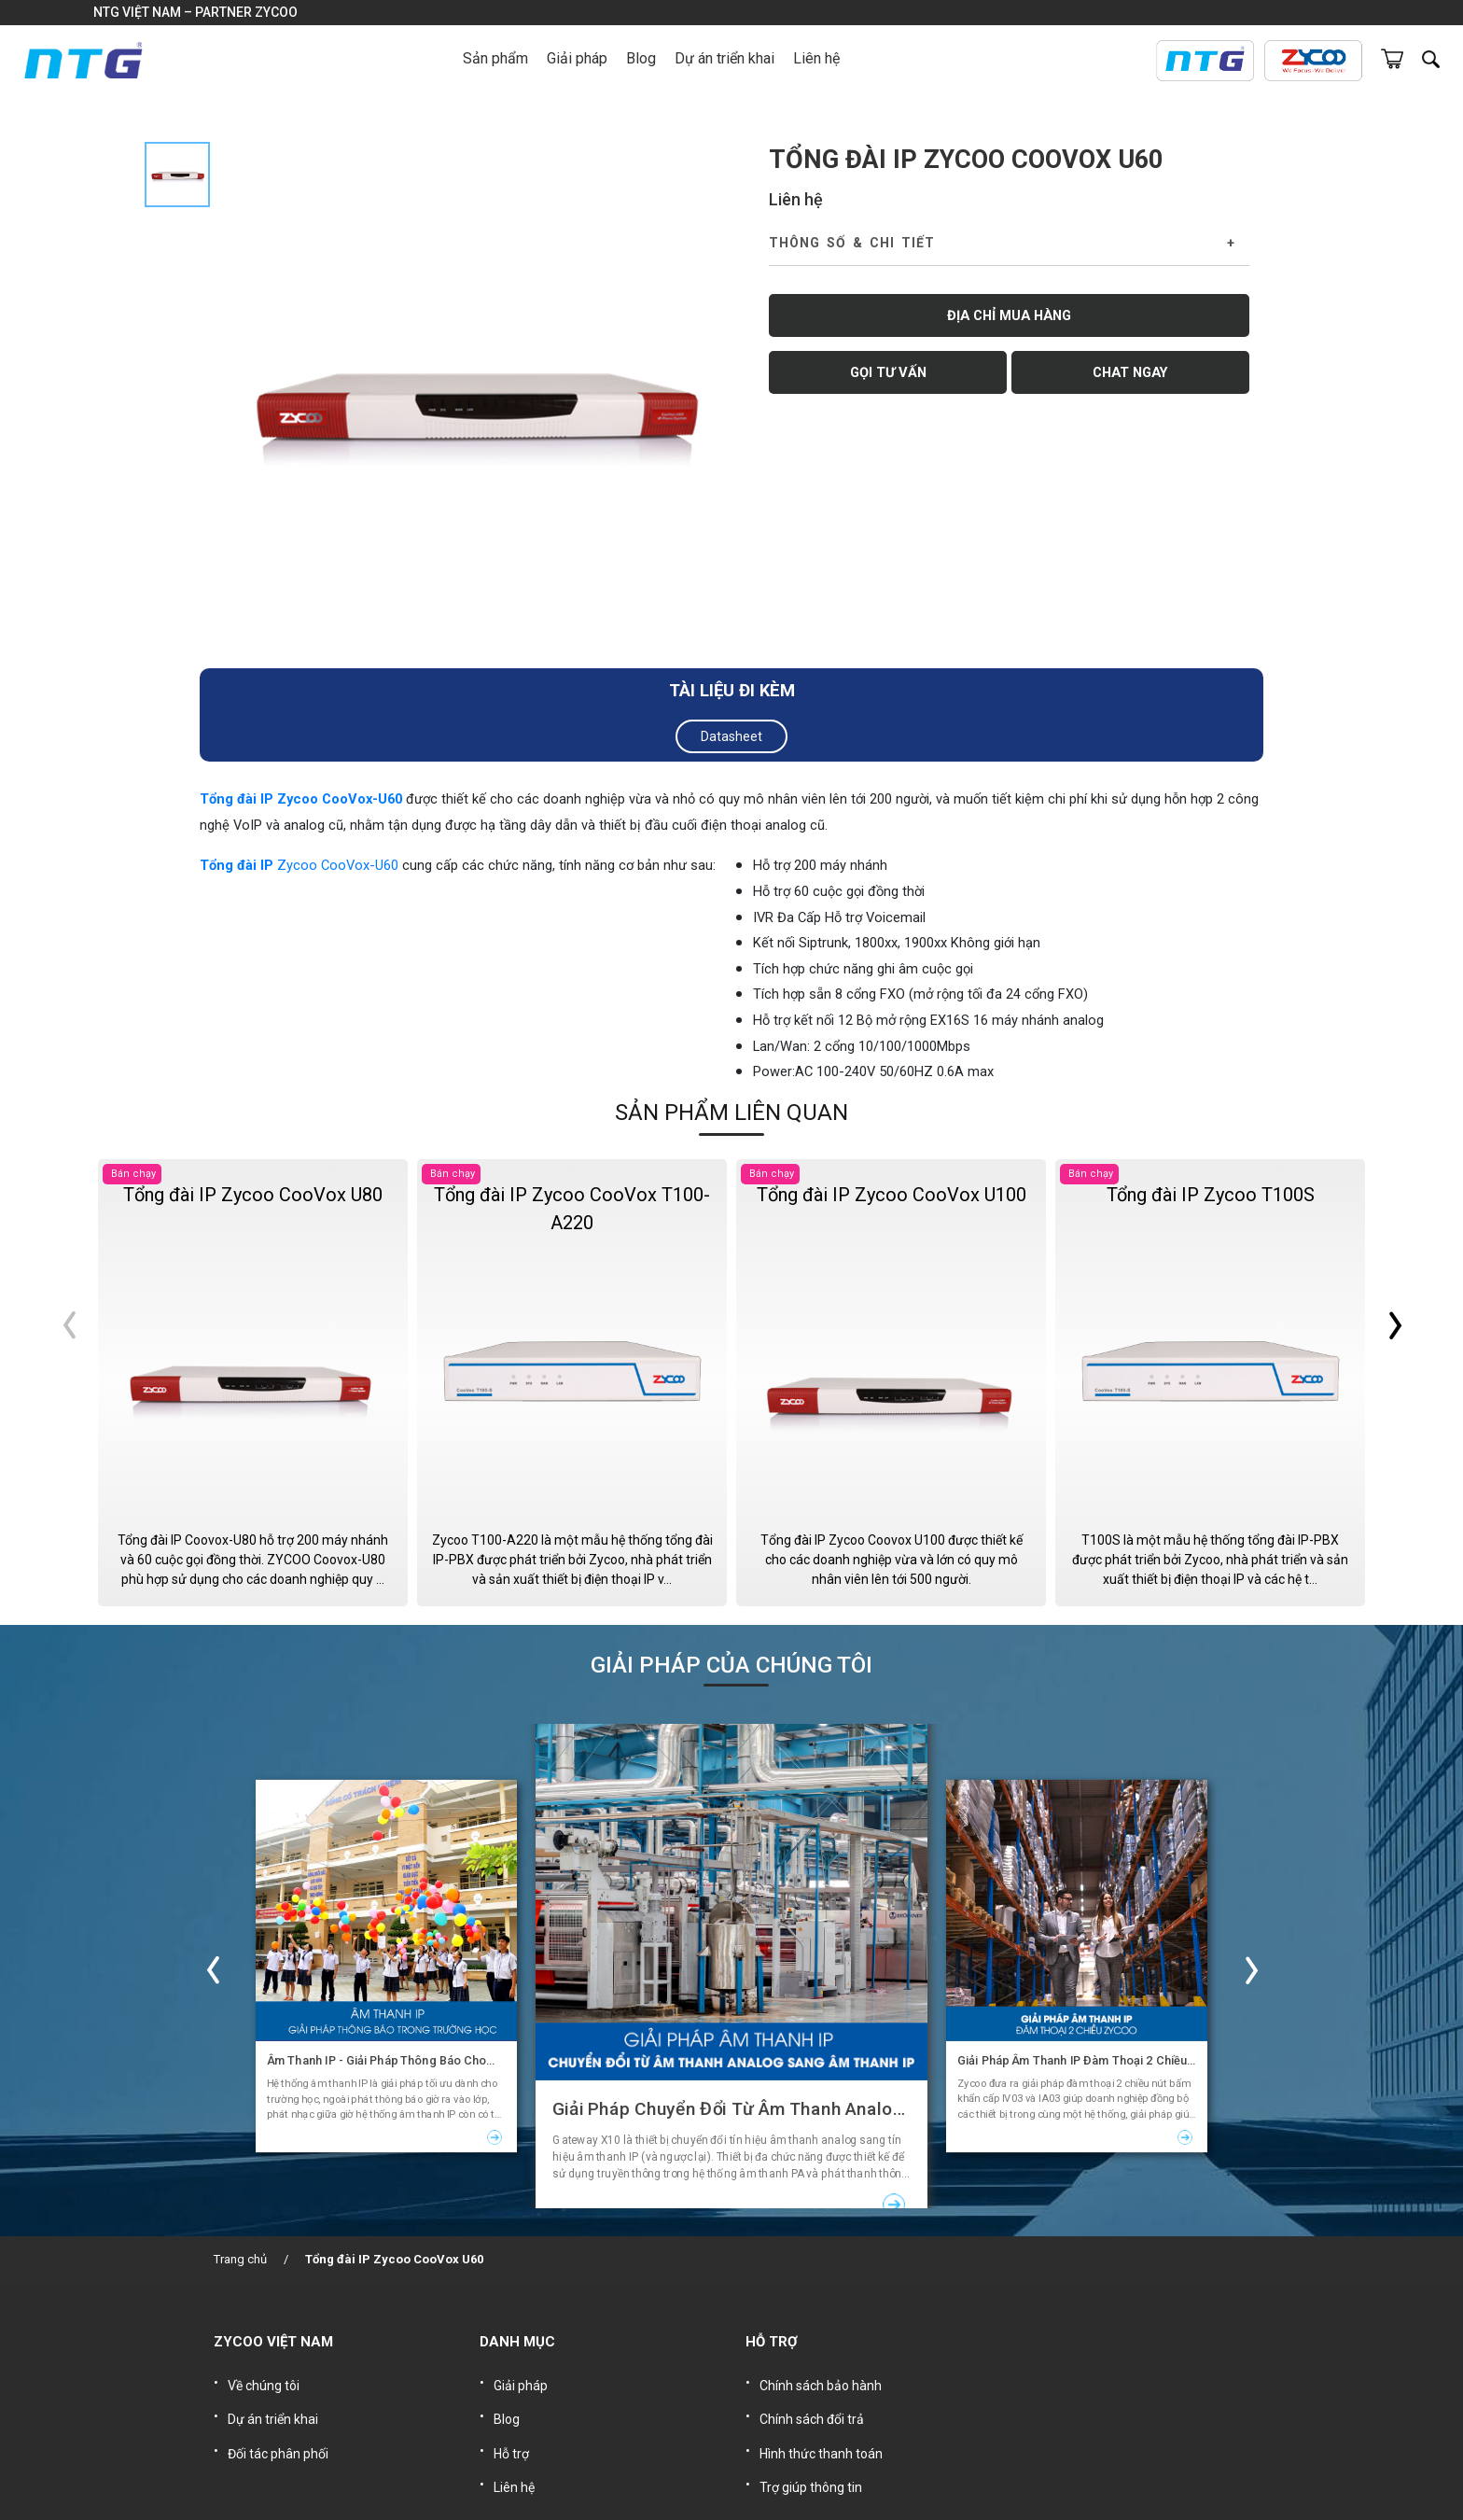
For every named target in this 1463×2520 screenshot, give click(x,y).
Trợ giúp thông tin (810, 2466)
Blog (641, 58)
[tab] (177, 174)
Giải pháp (521, 2382)
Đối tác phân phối (278, 2438)
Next (1397, 1382)
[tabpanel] (473, 400)
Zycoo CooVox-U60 (337, 865)
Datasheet (731, 736)
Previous (65, 1382)
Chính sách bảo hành (820, 2382)
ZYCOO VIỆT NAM (273, 2341)
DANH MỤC (517, 2341)
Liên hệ (816, 58)
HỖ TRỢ (771, 2341)
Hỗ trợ (511, 2438)
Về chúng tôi (264, 2382)
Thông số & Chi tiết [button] (852, 242)
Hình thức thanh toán (821, 2438)
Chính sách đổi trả (811, 2410)
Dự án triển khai (724, 58)
